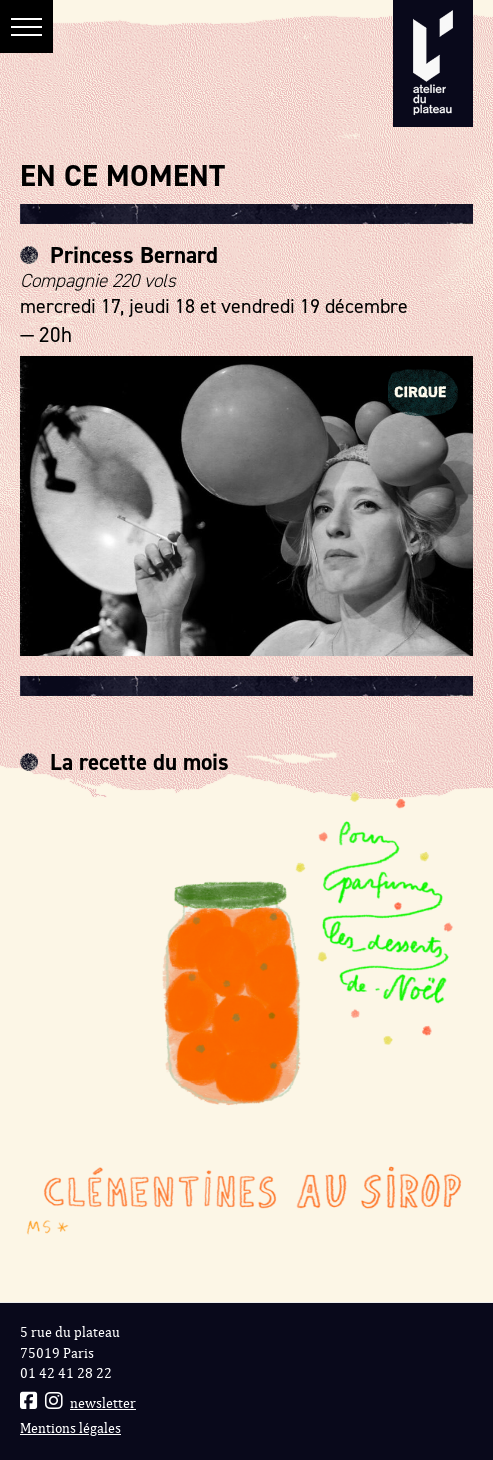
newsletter (103, 1403)
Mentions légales (70, 1428)
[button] (26, 26)
